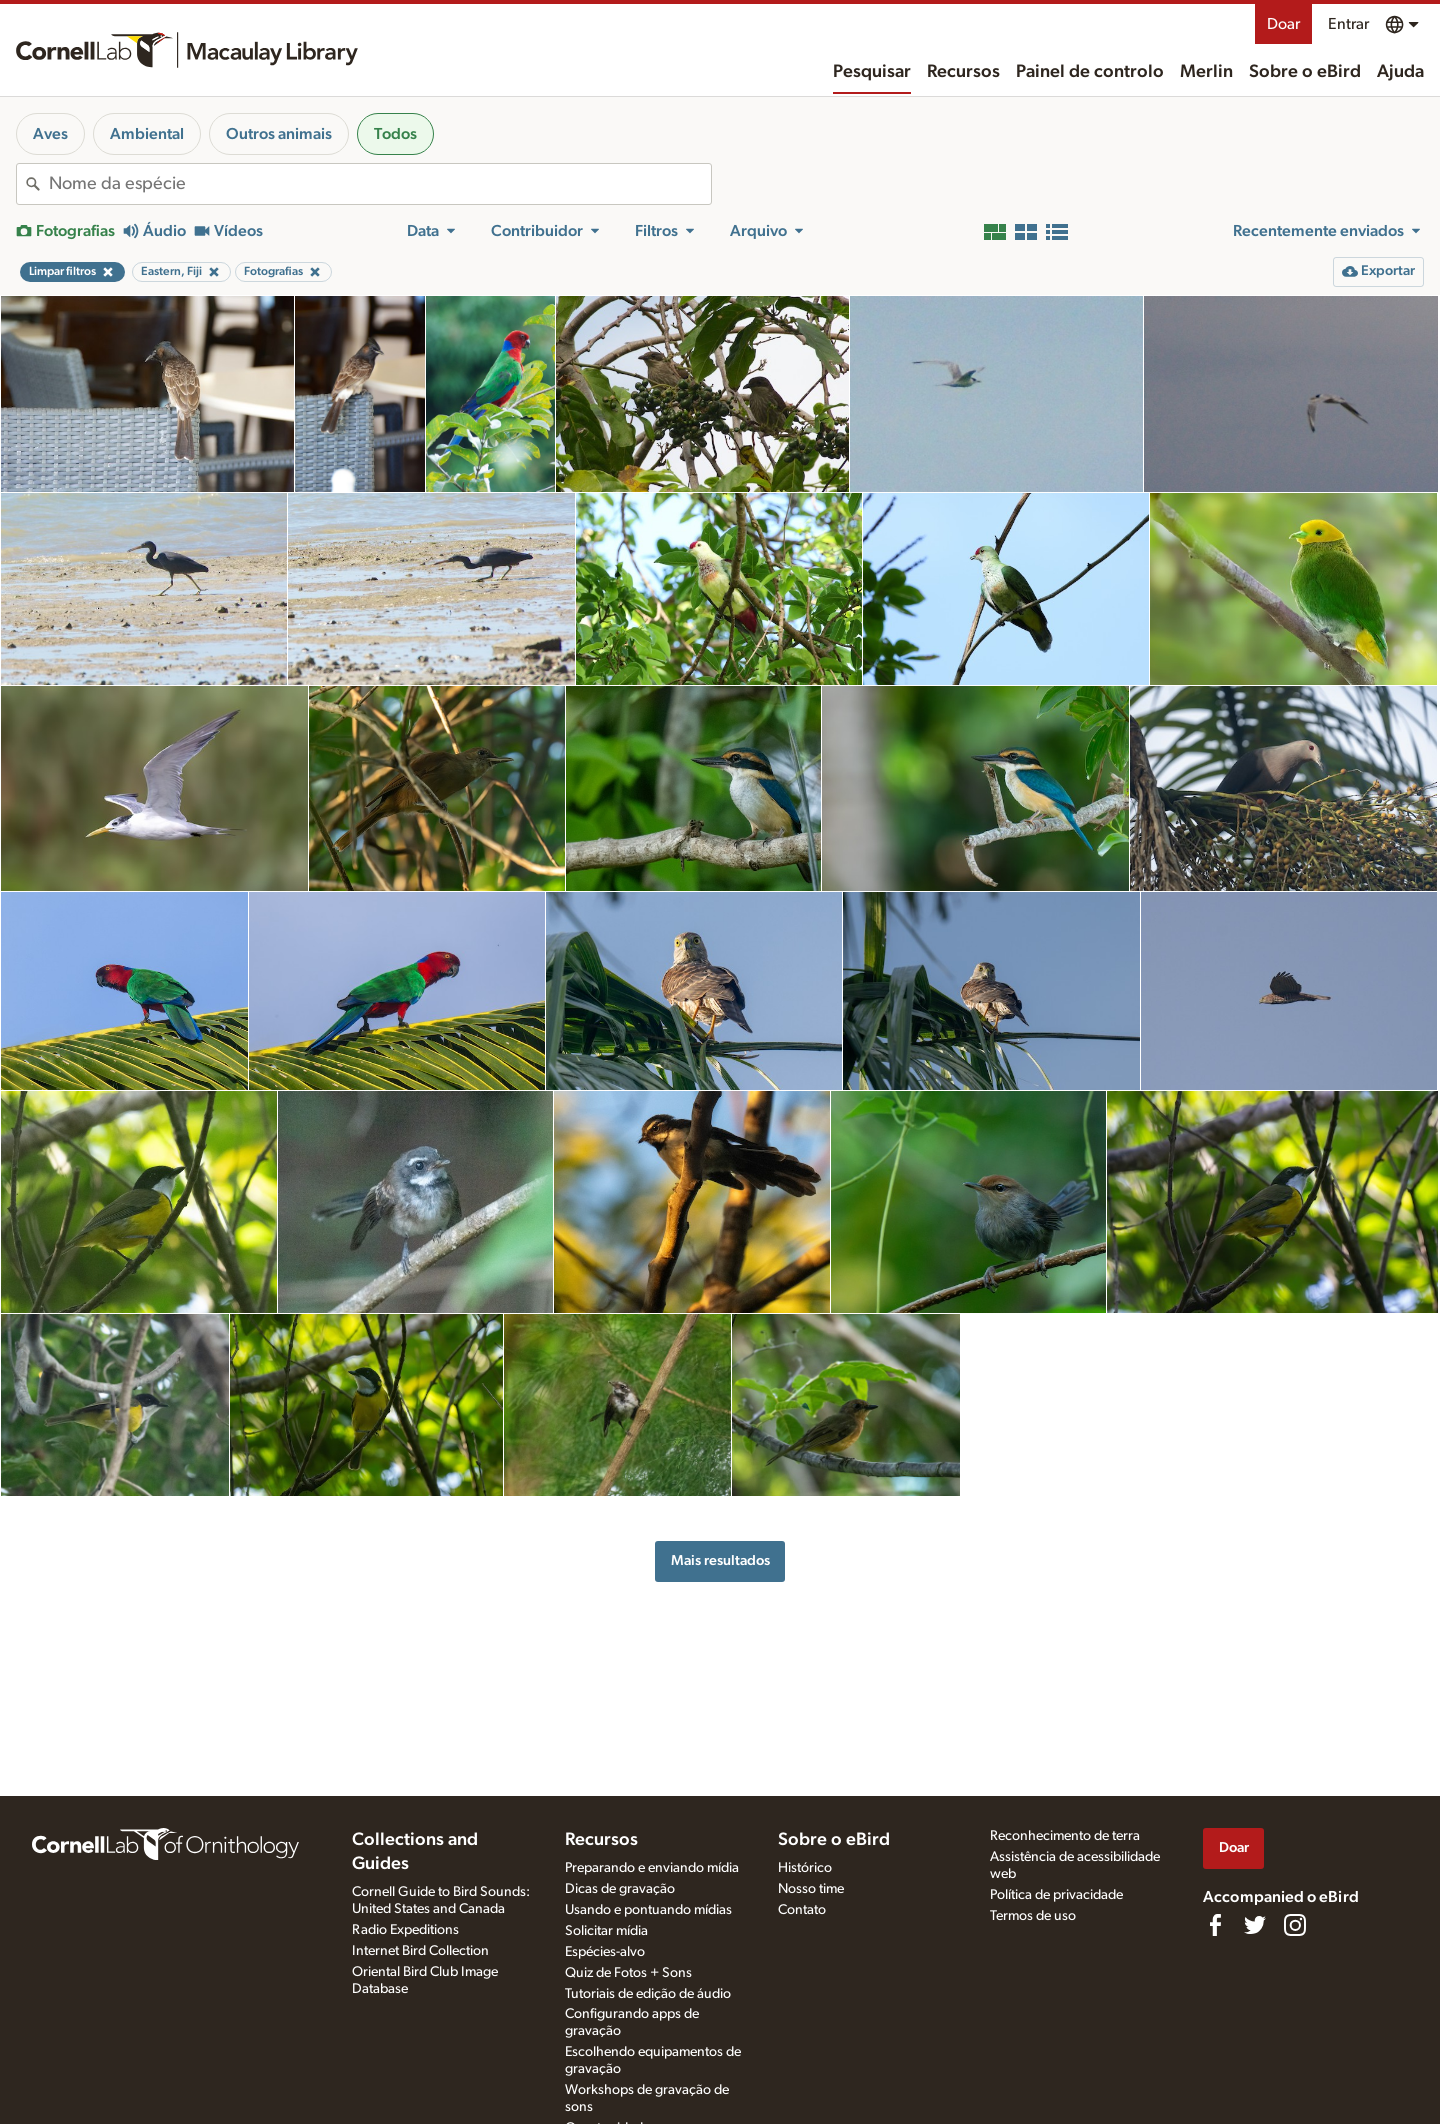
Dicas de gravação (620, 1889)
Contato (802, 1910)
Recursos (963, 72)
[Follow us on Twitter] (1255, 1925)
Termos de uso (1033, 1916)
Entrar (1348, 24)
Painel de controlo (1090, 72)
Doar (1283, 24)
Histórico (805, 1868)
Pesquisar (872, 72)
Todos (395, 134)
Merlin (1206, 72)
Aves (50, 134)
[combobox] (380, 184)
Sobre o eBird (1305, 72)
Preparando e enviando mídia (652, 1868)
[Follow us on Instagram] (1295, 1925)
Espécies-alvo (605, 1952)
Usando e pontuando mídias (648, 1910)
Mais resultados (720, 1560)
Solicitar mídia (606, 1931)
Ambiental (147, 134)
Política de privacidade (1056, 1895)
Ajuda (1400, 72)
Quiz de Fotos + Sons (628, 1973)
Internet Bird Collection (420, 1951)
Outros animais (279, 134)
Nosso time (811, 1889)
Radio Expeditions (405, 1930)
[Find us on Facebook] (1215, 1925)
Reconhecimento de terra (1065, 1836)
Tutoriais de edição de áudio (648, 1994)
